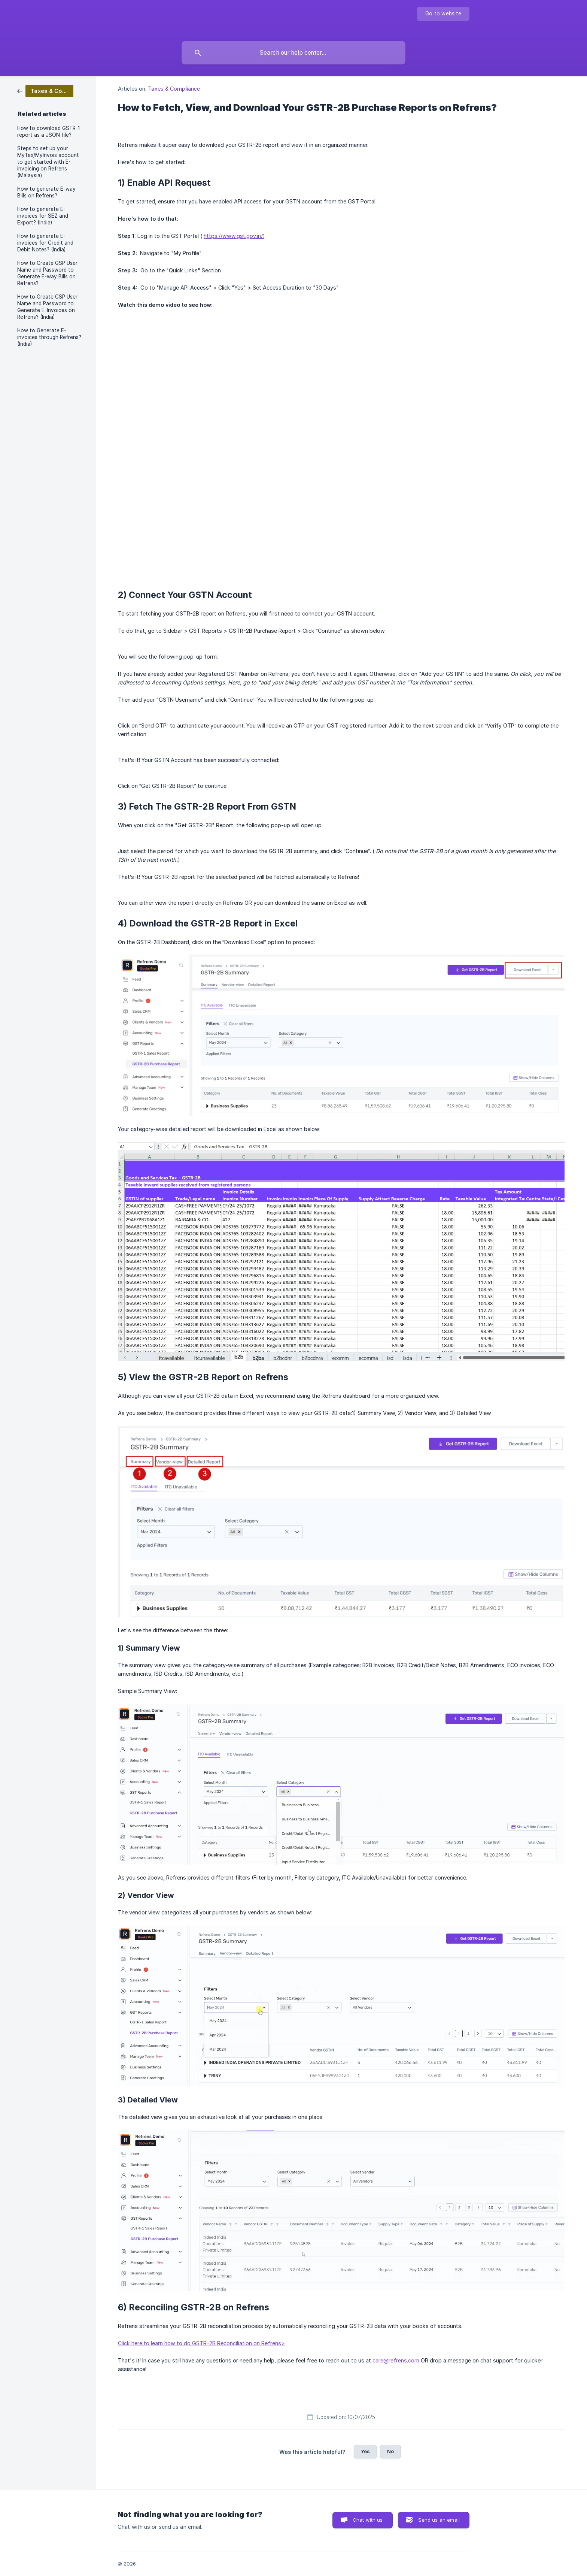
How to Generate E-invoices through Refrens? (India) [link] (49, 337)
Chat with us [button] (368, 2520)
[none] (443, 14)
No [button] (390, 2451)
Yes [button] (365, 2451)
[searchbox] (293, 52)
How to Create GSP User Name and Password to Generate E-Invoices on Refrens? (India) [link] (47, 307)
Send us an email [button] (439, 2520)
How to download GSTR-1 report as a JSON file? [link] (48, 131)
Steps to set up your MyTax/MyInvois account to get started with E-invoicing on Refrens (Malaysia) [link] (48, 161)
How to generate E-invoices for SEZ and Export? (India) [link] (42, 216)
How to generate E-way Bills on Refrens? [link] (46, 192)
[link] (45, 90)
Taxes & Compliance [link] (174, 88)
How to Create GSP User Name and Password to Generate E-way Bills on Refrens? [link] (47, 273)
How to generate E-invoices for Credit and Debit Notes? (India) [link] (45, 243)
